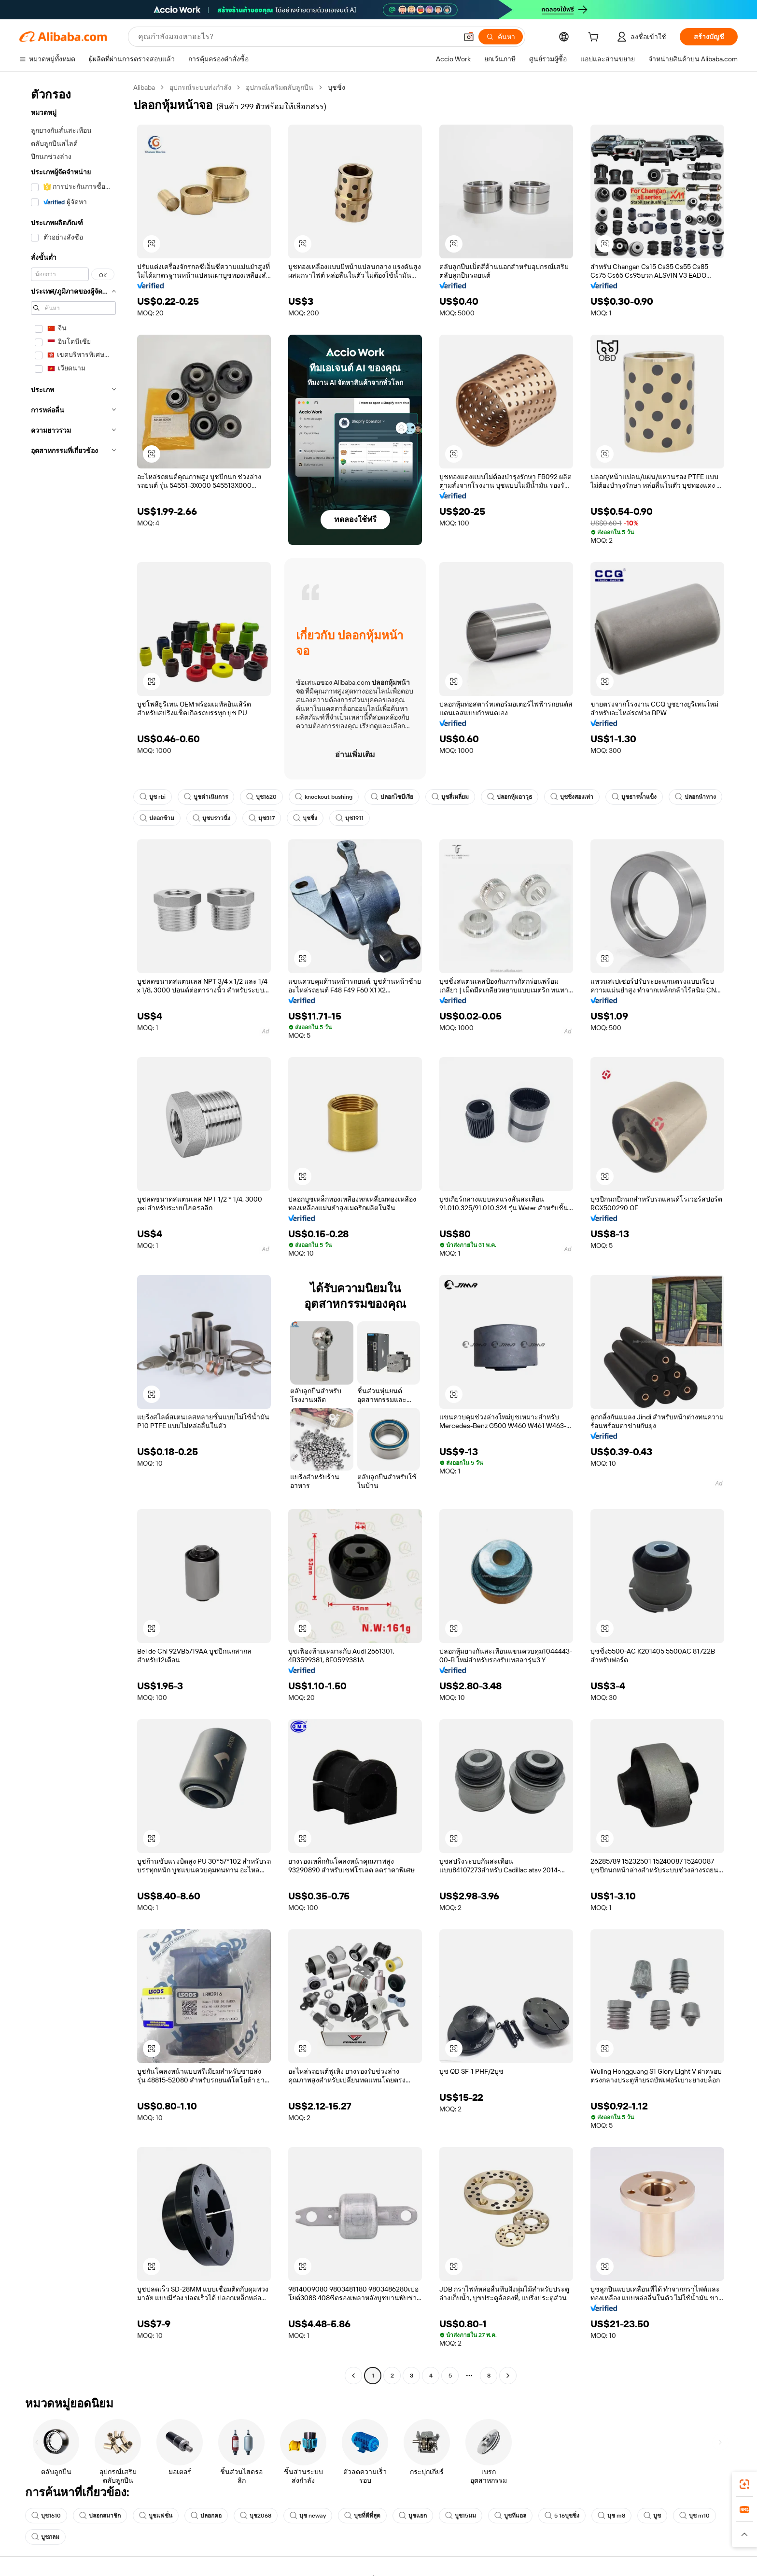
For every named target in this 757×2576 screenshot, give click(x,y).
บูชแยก (413, 2515)
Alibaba (144, 87)
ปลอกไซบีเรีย (392, 797)
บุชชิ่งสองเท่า (571, 797)
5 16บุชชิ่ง (562, 2515)
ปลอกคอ (206, 2515)
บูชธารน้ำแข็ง (634, 797)
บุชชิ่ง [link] (336, 87)
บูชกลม (45, 2537)
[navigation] (73, 1232)
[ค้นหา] (500, 36)
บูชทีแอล (510, 2515)
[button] (469, 36)
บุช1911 (350, 818)
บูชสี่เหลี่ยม (450, 797)
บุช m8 (611, 2515)
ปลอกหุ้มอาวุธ (509, 797)
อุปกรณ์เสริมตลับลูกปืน (279, 87)
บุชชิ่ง (305, 818)
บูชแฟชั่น (155, 2515)
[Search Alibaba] (296, 36)
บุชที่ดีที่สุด (362, 2515)
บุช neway (308, 2515)
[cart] (595, 38)
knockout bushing (323, 797)
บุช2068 (255, 2515)
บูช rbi (153, 797)
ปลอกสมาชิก (100, 2515)
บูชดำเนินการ (206, 797)
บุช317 (262, 818)
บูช (652, 2515)
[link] (744, 2484)
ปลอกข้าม (157, 818)
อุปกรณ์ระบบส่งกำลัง (200, 87)
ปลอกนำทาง (695, 797)
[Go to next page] (508, 2375)
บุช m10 (694, 2515)
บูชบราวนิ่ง (211, 818)
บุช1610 (46, 2515)
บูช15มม (460, 2515)
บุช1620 (261, 797)
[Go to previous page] (353, 2375)
